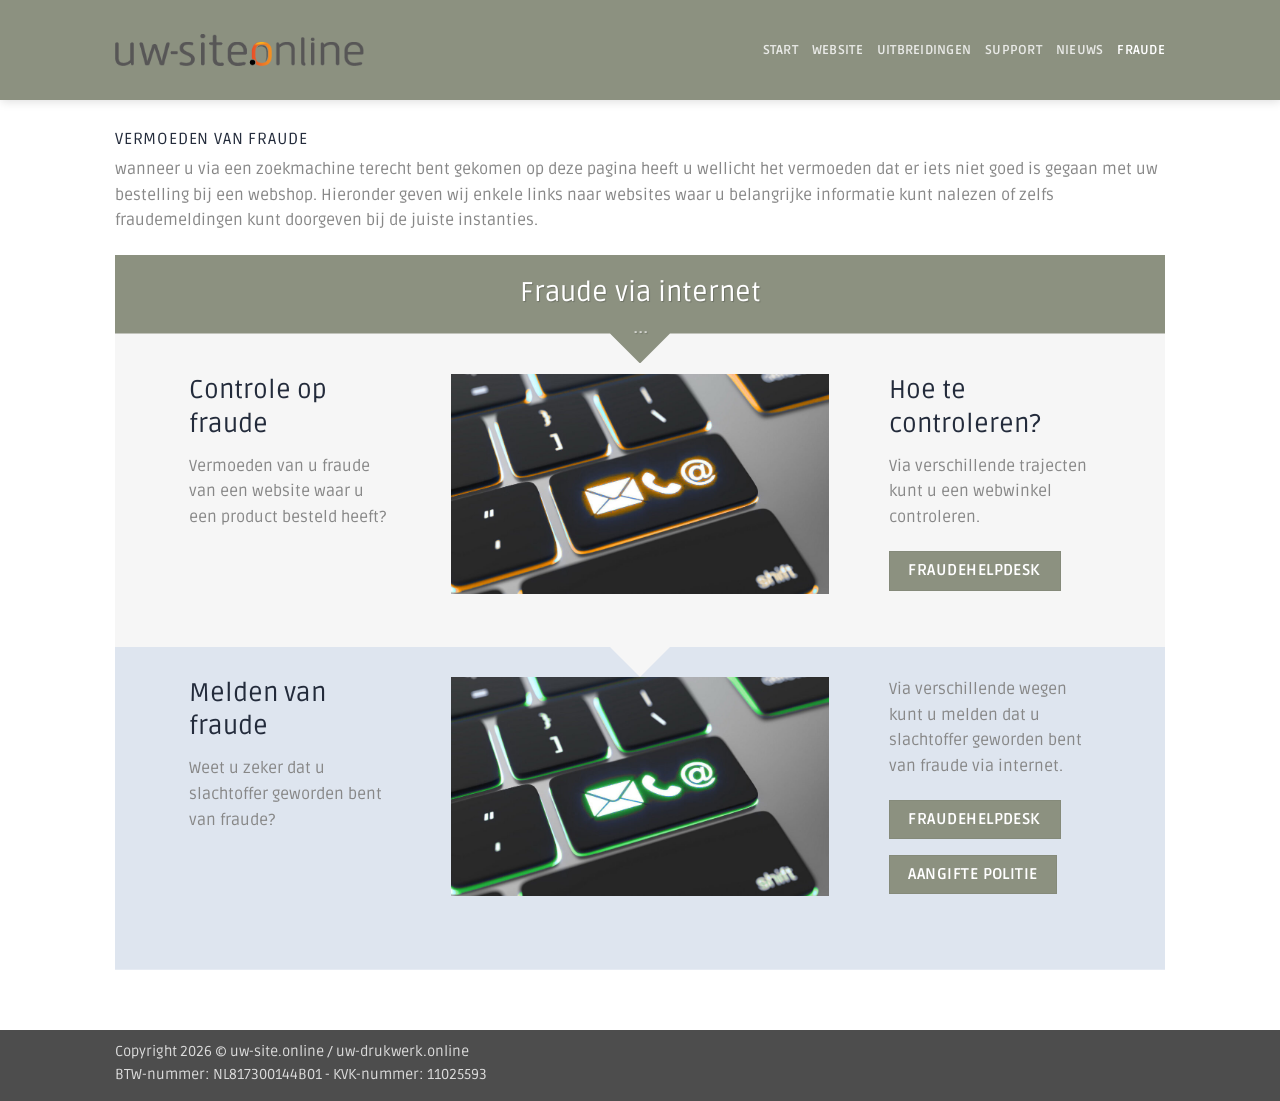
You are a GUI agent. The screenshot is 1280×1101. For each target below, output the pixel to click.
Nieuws (1080, 50)
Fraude (1141, 50)
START (780, 50)
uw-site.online (277, 1051)
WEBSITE (837, 50)
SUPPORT (1013, 50)
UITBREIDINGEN (924, 50)
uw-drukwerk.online (402, 1051)
